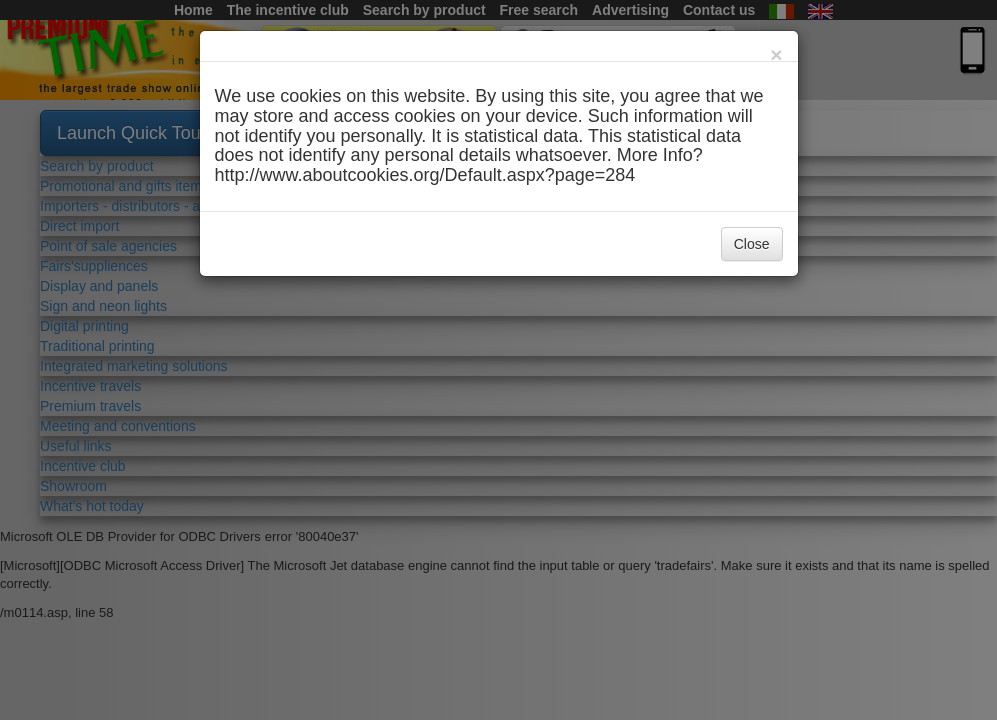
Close (752, 244)
